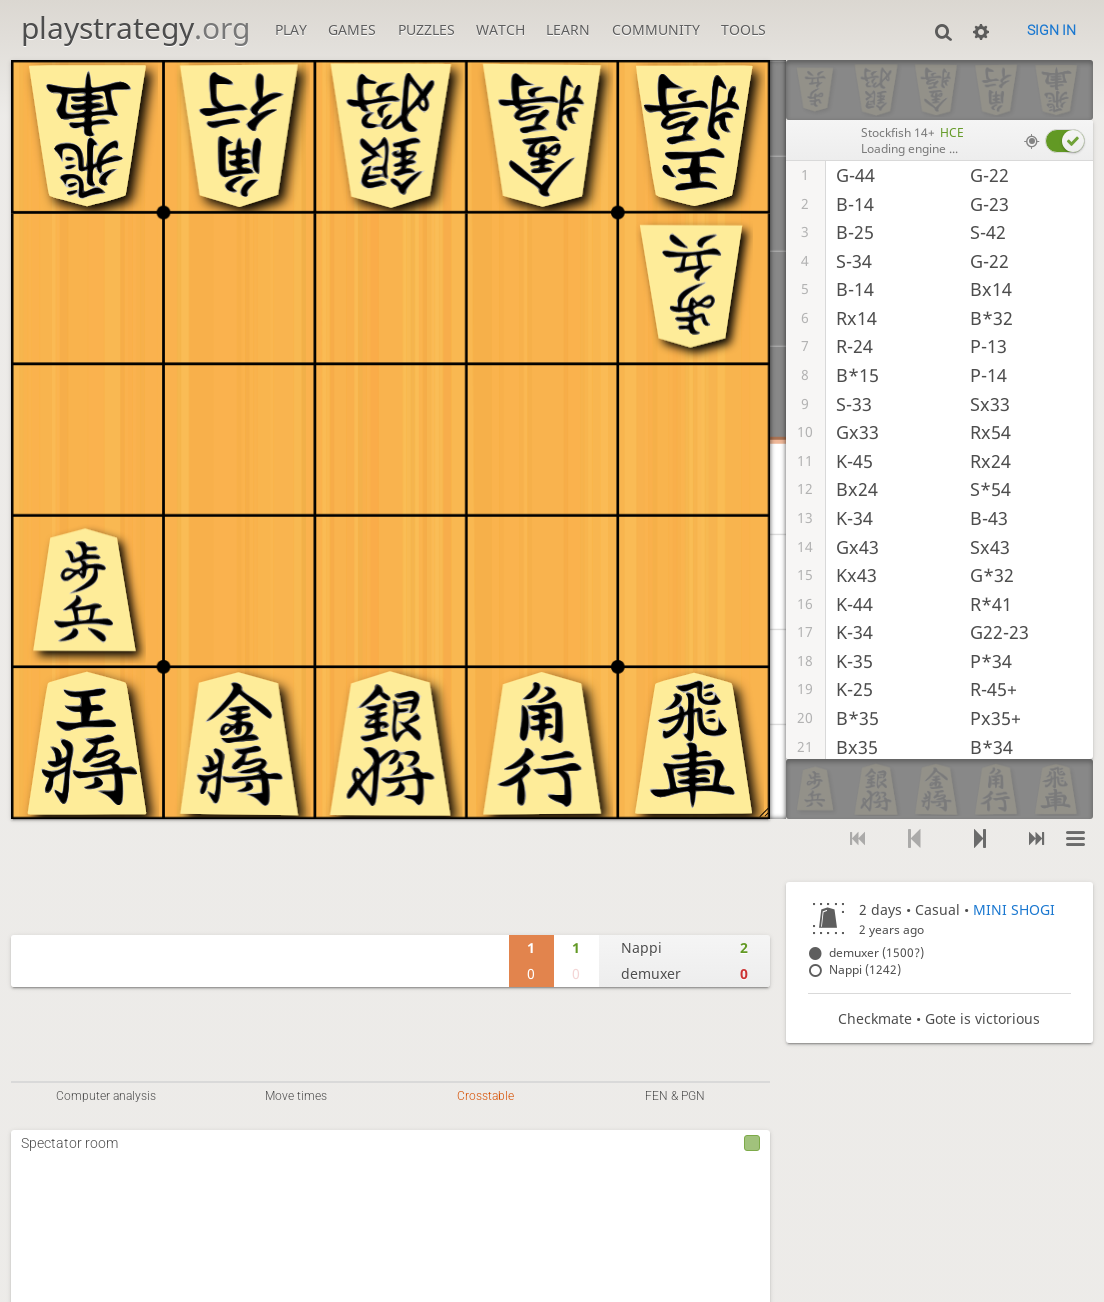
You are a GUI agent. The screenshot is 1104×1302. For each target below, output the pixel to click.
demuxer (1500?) (876, 952)
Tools (743, 29)
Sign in (1051, 30)
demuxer (651, 973)
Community (656, 29)
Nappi (641, 947)
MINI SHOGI (1014, 909)
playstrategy (135, 27)
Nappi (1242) (865, 969)
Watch (500, 29)
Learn (568, 29)
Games (352, 29)
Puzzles (426, 29)
